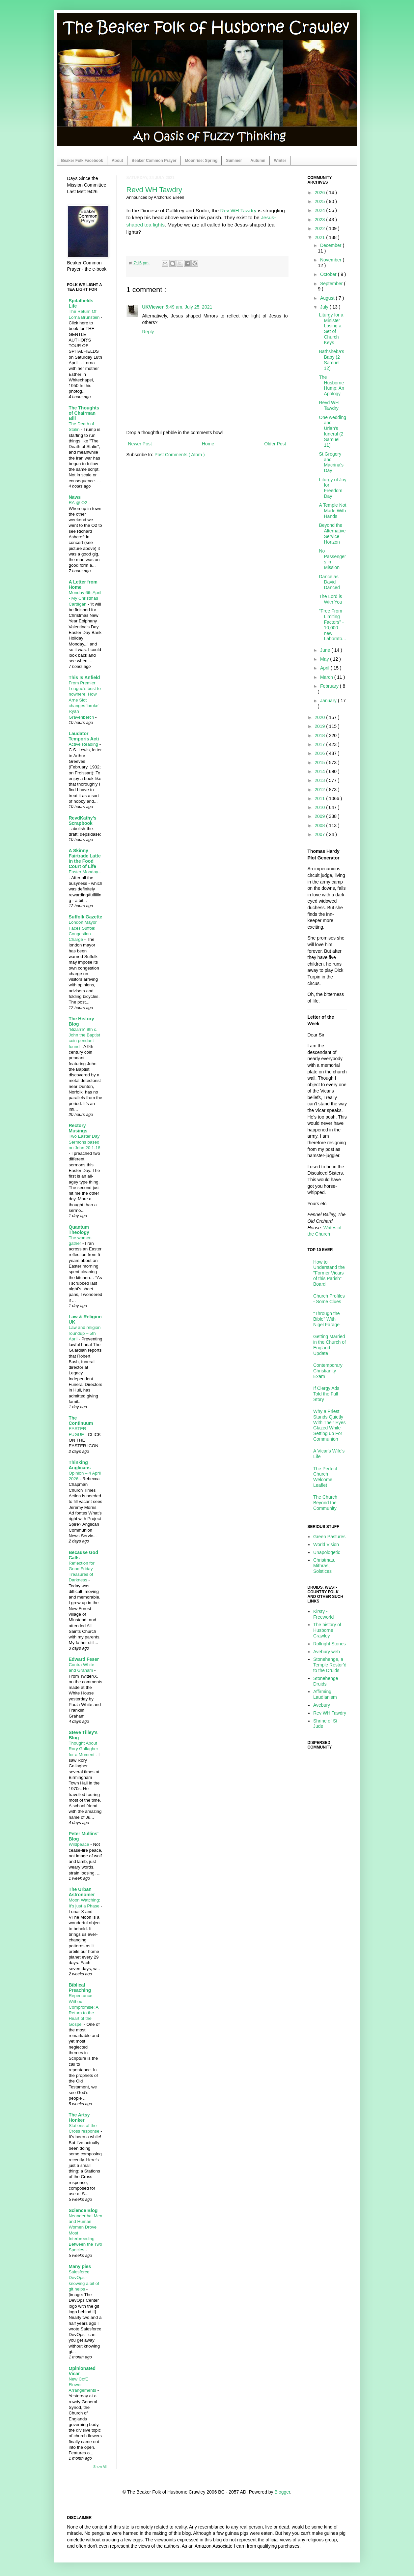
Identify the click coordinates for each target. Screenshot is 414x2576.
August (328, 298)
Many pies (80, 2266)
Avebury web (326, 1651)
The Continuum (81, 1420)
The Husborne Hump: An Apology (331, 385)
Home (208, 443)
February (330, 686)
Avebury (321, 1705)
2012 (320, 789)
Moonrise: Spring (201, 160)
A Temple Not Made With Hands (332, 510)
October (329, 274)
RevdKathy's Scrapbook (83, 820)
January (329, 700)
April (325, 668)
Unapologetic (326, 1552)
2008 (320, 825)
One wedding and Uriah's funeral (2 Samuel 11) (332, 431)
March (327, 677)
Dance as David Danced (329, 582)
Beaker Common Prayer (154, 160)
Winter (280, 160)
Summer (234, 160)
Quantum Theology (79, 1229)
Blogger (282, 2492)
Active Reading (84, 744)
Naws (75, 497)
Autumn (257, 160)
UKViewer (153, 307)
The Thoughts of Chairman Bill (84, 413)
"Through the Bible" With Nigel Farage (326, 1319)
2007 (320, 834)
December (331, 245)
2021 (320, 237)
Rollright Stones (329, 1643)
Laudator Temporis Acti (84, 736)
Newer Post (140, 443)
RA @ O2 (79, 502)
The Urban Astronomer (82, 1892)
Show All (99, 2467)
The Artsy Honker (79, 2117)
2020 (320, 717)
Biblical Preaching (80, 1987)
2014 (320, 771)
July (325, 307)
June (325, 650)
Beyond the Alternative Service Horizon (332, 533)
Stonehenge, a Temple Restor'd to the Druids (329, 1665)
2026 (320, 192)
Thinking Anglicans (80, 1465)
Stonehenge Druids (325, 1681)
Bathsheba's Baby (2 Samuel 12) (331, 360)
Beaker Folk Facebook (82, 160)
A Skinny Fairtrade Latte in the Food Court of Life (85, 858)
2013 (320, 780)
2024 (320, 210)
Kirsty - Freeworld (323, 1614)
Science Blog (83, 2210)
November (331, 259)
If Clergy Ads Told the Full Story (326, 1394)
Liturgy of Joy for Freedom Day (332, 488)
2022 (320, 228)
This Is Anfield (84, 677)
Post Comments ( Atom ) (179, 454)
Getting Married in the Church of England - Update (329, 1345)
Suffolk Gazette (85, 916)
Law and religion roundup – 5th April (85, 1333)
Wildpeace (80, 1844)
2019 (320, 726)
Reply (148, 331)
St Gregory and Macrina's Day (331, 462)
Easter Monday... (85, 871)
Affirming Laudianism (325, 1694)
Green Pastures (329, 1536)
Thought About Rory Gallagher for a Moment (83, 1749)
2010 (320, 807)
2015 (320, 762)
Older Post (275, 443)
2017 (320, 744)
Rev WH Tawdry (238, 210)
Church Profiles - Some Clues (329, 1298)
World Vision (326, 1544)
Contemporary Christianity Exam (328, 1371)
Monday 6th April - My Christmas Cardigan (85, 598)
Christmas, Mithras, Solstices (324, 1565)
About (117, 160)
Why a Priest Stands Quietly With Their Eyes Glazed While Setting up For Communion (329, 1425)
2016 (320, 753)
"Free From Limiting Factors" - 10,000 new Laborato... (332, 624)
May (325, 659)
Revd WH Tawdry (154, 190)
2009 (320, 816)
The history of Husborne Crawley (327, 1630)
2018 (320, 735)
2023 (320, 219)
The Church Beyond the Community (325, 1502)
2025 (320, 201)
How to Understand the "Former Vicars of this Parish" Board (329, 1273)
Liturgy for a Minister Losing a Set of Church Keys (331, 328)
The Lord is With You (330, 599)
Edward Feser (84, 1659)
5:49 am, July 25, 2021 (189, 307)
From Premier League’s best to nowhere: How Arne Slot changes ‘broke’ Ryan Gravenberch (85, 700)
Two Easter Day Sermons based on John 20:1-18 (84, 1142)
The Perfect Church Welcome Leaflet (325, 1477)
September (332, 283)
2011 (320, 798)
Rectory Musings (78, 1128)
